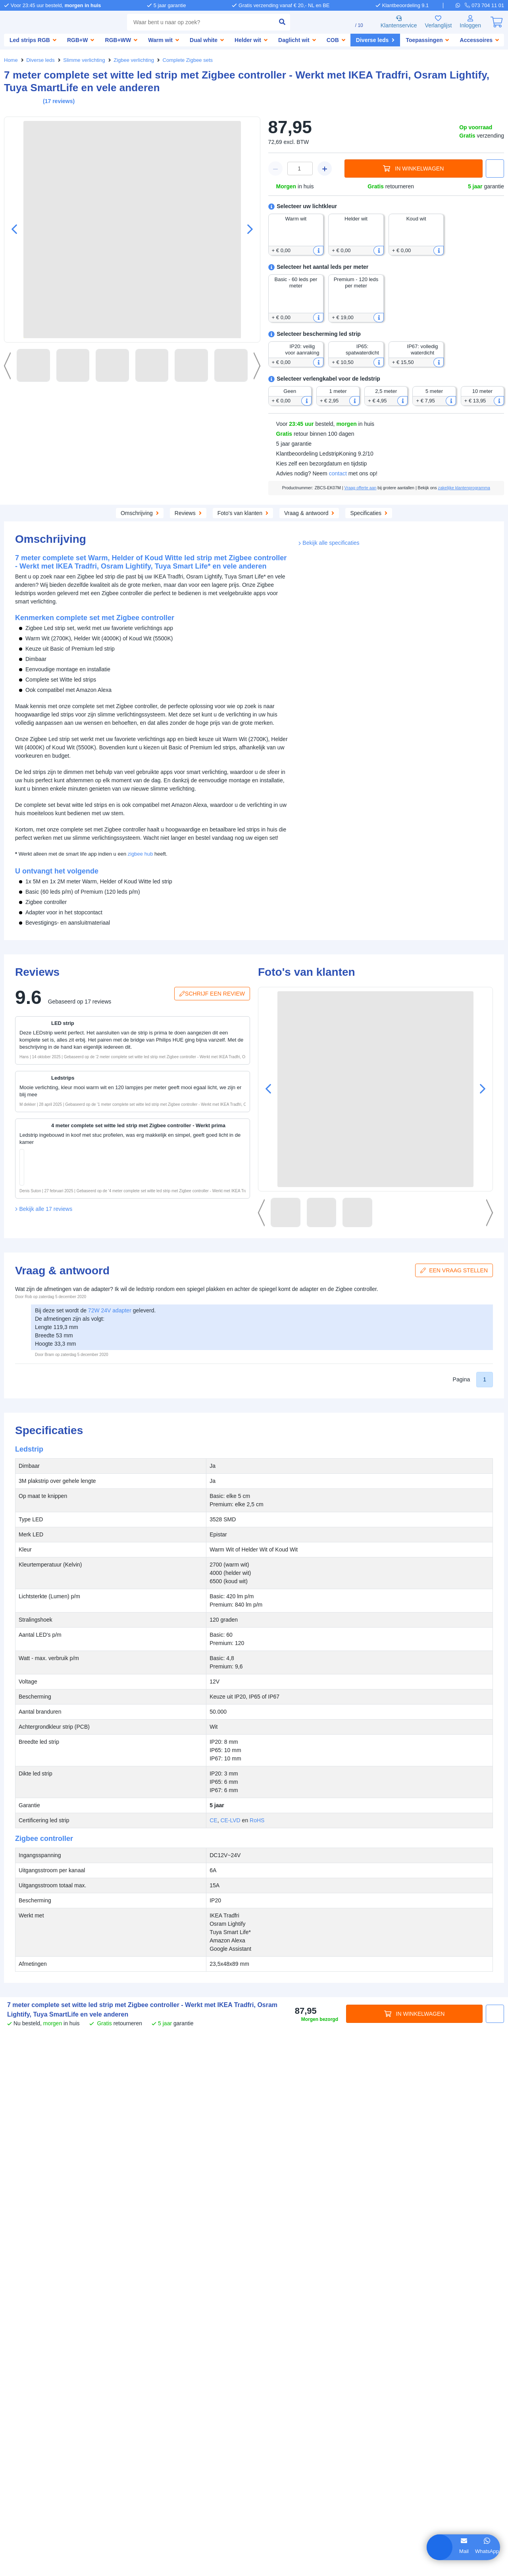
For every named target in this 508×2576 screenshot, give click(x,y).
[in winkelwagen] (81, 1198)
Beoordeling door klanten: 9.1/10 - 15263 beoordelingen (254, 2565)
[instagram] (431, 2421)
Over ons (16, 2336)
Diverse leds (41, 60)
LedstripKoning (25, 2328)
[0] (496, 22)
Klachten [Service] (157, 2352)
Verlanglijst (435, 22)
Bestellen (128, 2336)
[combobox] (195, 22)
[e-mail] (252, 2387)
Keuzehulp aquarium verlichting (47, 2398)
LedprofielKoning (138, 2398)
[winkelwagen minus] (275, 168)
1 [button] (484, 1662)
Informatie (18, 2366)
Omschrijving (93, 525)
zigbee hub (144, 895)
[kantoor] (252, 2458)
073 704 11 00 (284, 2407)
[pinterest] (408, 2421)
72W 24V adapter (115, 1593)
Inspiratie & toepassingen (38, 2374)
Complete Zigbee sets (190, 60)
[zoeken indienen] (271, 22)
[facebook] (384, 2421)
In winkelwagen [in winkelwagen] (413, 168)
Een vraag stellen (456, 1552)
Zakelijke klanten (26, 2352)
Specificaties (415, 525)
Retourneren (133, 2360)
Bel (489, 2551)
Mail (443, 2551)
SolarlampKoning (139, 2390)
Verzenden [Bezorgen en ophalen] (130, 2344)
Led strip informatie (30, 2382)
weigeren (54, 2516)
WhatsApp (466, 2551)
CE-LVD (417, 951)
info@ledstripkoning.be (297, 2380)
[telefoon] (485, 5)
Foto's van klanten (284, 525)
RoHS (444, 951)
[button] (247, 229)
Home (11, 60)
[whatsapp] (461, 5)
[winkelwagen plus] (325, 168)
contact (341, 480)
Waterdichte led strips (33, 2390)
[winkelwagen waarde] (300, 168)
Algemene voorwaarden (232, 2557)
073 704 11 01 (284, 2336)
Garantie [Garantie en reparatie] (127, 2352)
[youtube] (454, 2421)
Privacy (278, 2557)
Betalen (158, 2336)
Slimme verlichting (85, 60)
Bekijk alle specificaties (331, 967)
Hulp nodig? (259, 2328)
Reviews (228, 525)
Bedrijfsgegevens (27, 2344)
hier (114, 2491)
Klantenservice (392, 22)
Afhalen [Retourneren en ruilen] (162, 2344)
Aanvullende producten (164, 525)
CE (402, 951)
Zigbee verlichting (136, 60)
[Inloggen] (469, 22)
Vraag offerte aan (376, 494)
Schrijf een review (213, 1275)
